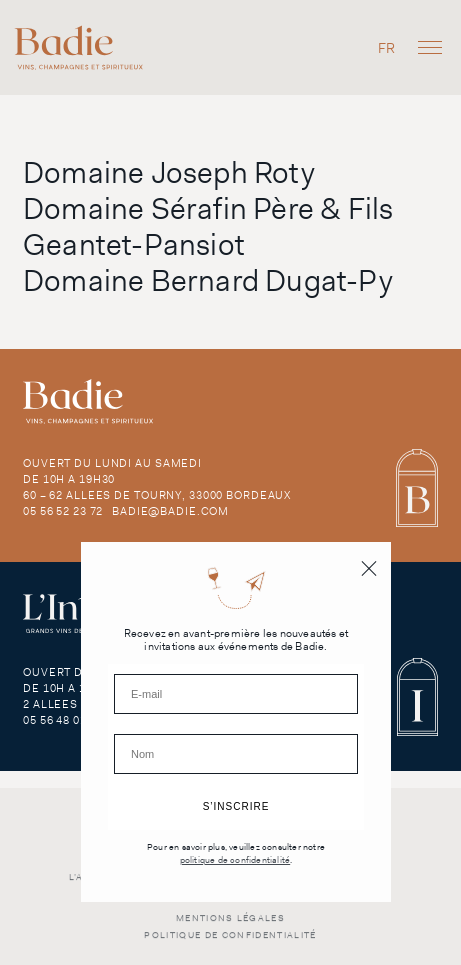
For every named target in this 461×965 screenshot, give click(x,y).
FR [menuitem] (386, 48)
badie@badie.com (170, 511)
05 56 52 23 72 (63, 511)
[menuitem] (386, 47)
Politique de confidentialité (230, 944)
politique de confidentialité (235, 860)
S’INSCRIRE (236, 806)
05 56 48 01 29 (63, 720)
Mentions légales (230, 927)
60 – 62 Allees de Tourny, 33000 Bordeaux (157, 495)
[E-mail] (236, 694)
